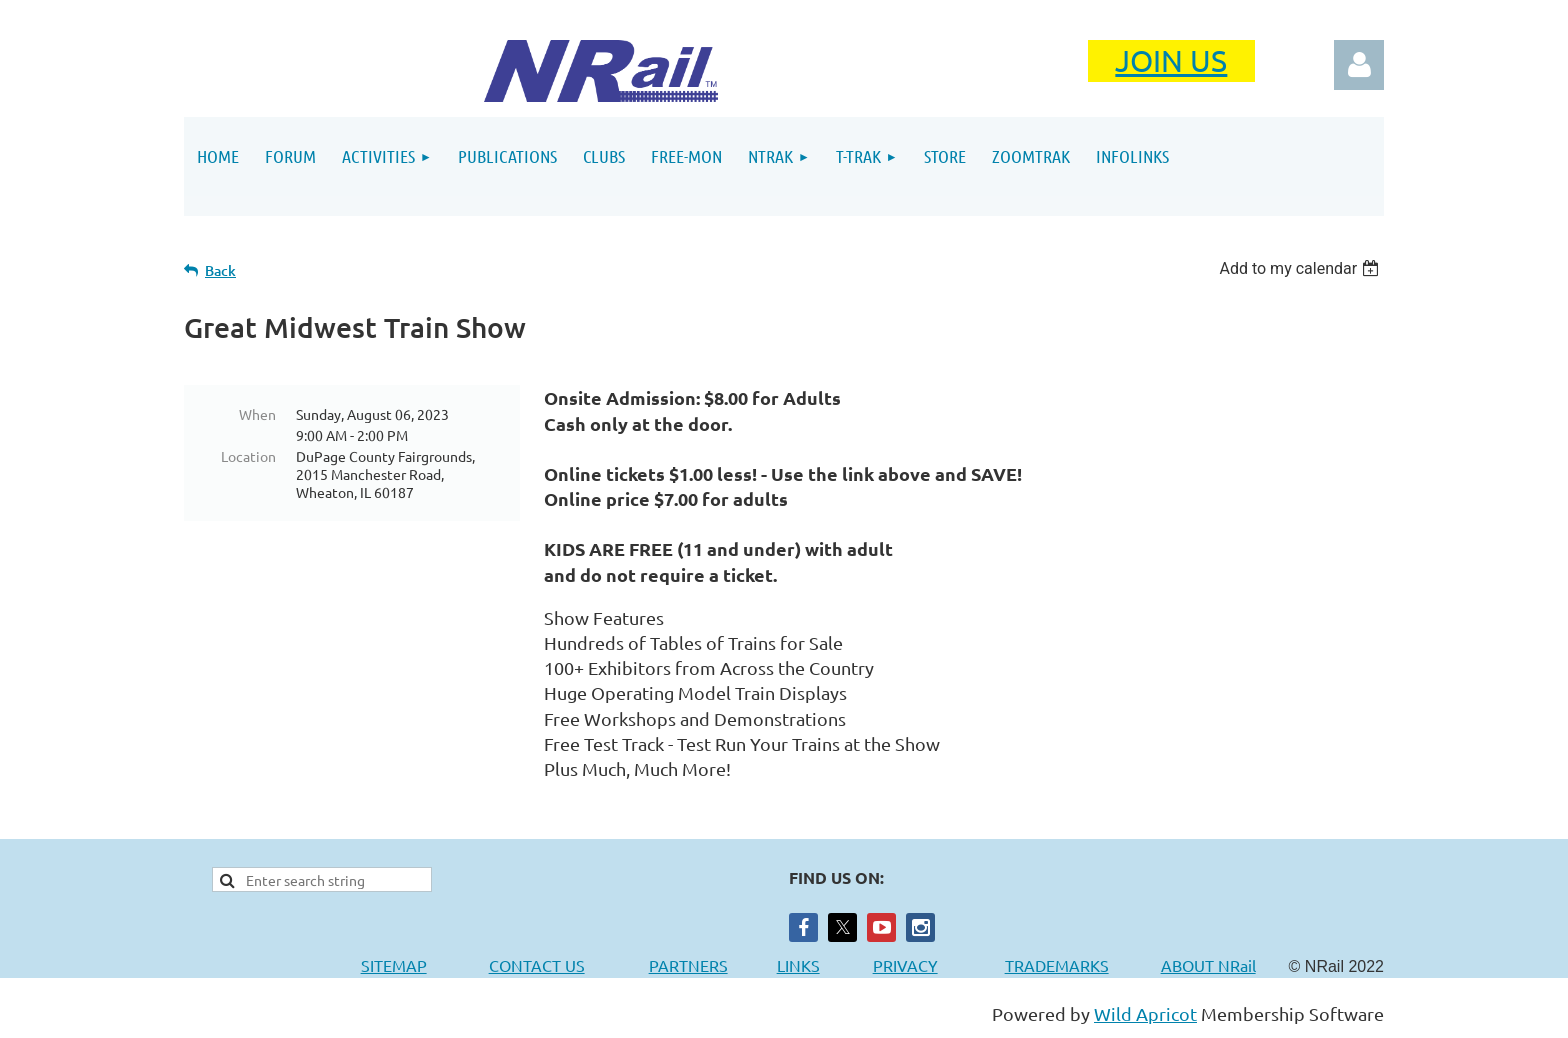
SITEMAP (394, 965)
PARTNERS (713, 965)
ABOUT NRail (1208, 965)
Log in (1359, 65)
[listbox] (1301, 268)
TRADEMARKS (1067, 965)
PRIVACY (905, 965)
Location (248, 456)
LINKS (798, 965)
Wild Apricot (1145, 1013)
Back (220, 270)
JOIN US (1171, 60)
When (257, 414)
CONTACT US (537, 965)
